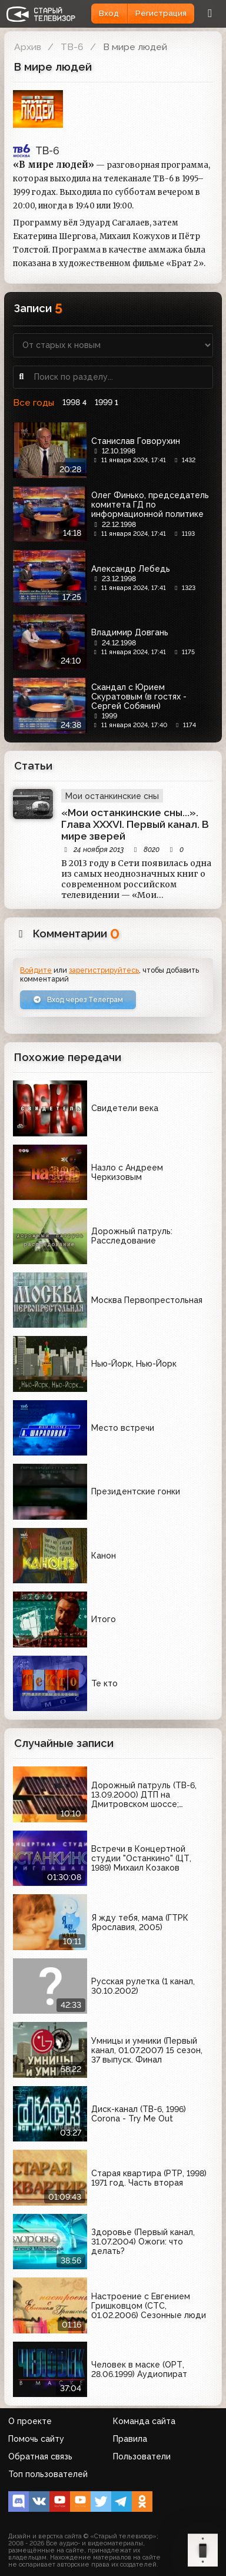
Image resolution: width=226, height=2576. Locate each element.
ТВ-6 (72, 46)
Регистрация (161, 13)
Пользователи (142, 2456)
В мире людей (135, 46)
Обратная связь (40, 2456)
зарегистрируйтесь (104, 970)
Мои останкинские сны (112, 796)
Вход (109, 13)
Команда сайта (144, 2421)
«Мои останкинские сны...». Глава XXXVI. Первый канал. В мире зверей (135, 824)
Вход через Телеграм (78, 999)
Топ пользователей (48, 2474)
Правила (130, 2439)
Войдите (36, 970)
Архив (27, 46)
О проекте (30, 2421)
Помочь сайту (36, 2439)
